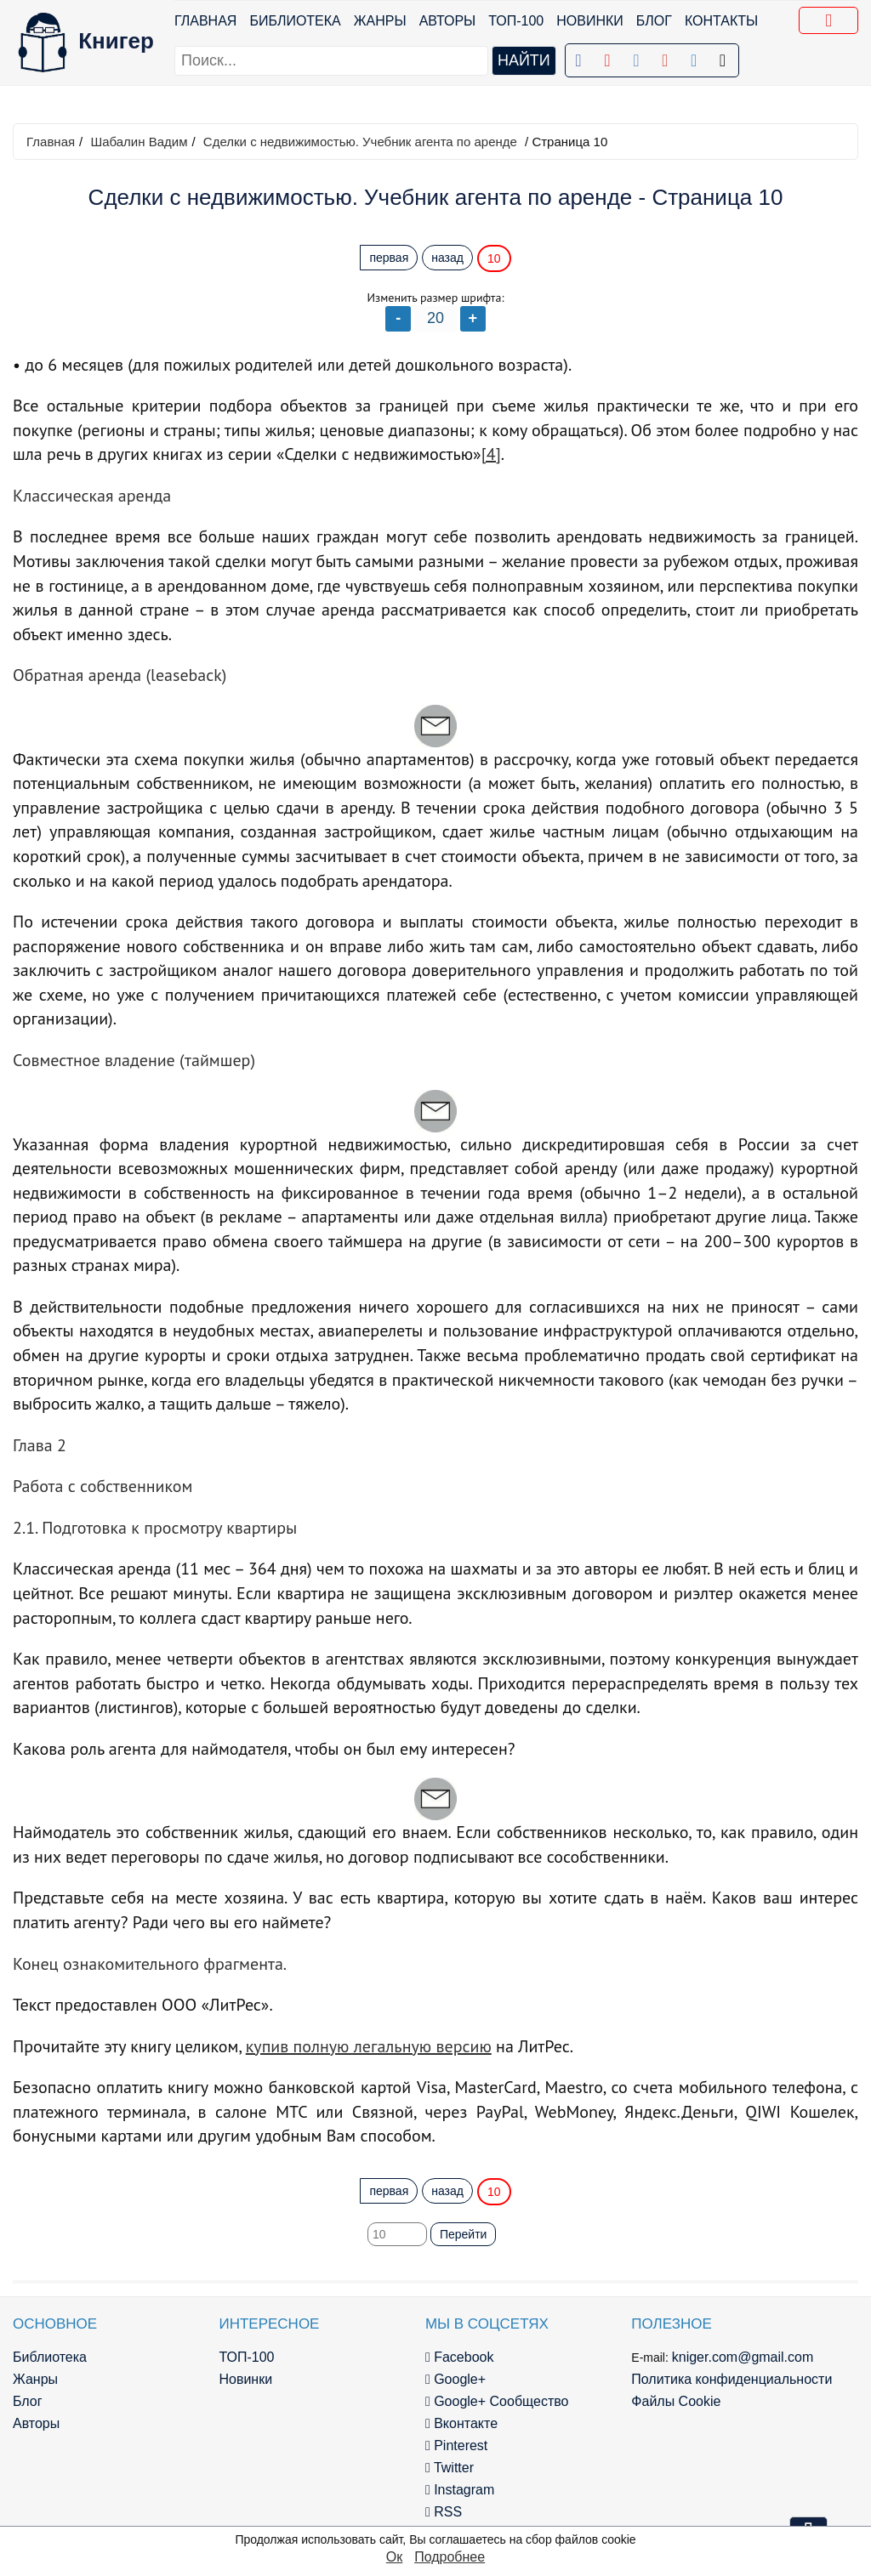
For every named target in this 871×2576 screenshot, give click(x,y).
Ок (394, 2557)
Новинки (589, 21)
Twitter (449, 2467)
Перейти (463, 2234)
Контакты (721, 21)
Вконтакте (461, 2423)
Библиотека (294, 21)
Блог (654, 21)
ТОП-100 (516, 21)
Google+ (455, 2379)
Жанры (380, 21)
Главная (205, 21)
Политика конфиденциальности (731, 2379)
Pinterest (456, 2445)
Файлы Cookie (675, 2401)
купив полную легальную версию (369, 2046)
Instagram (459, 2489)
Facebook (459, 2357)
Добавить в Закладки (832, 23)
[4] (491, 454)
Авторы (447, 21)
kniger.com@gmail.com (743, 2357)
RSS (443, 2512)
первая (388, 257)
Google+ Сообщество (497, 2401)
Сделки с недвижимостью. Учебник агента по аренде (360, 141)
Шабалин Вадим (138, 141)
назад (447, 257)
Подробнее (449, 2557)
